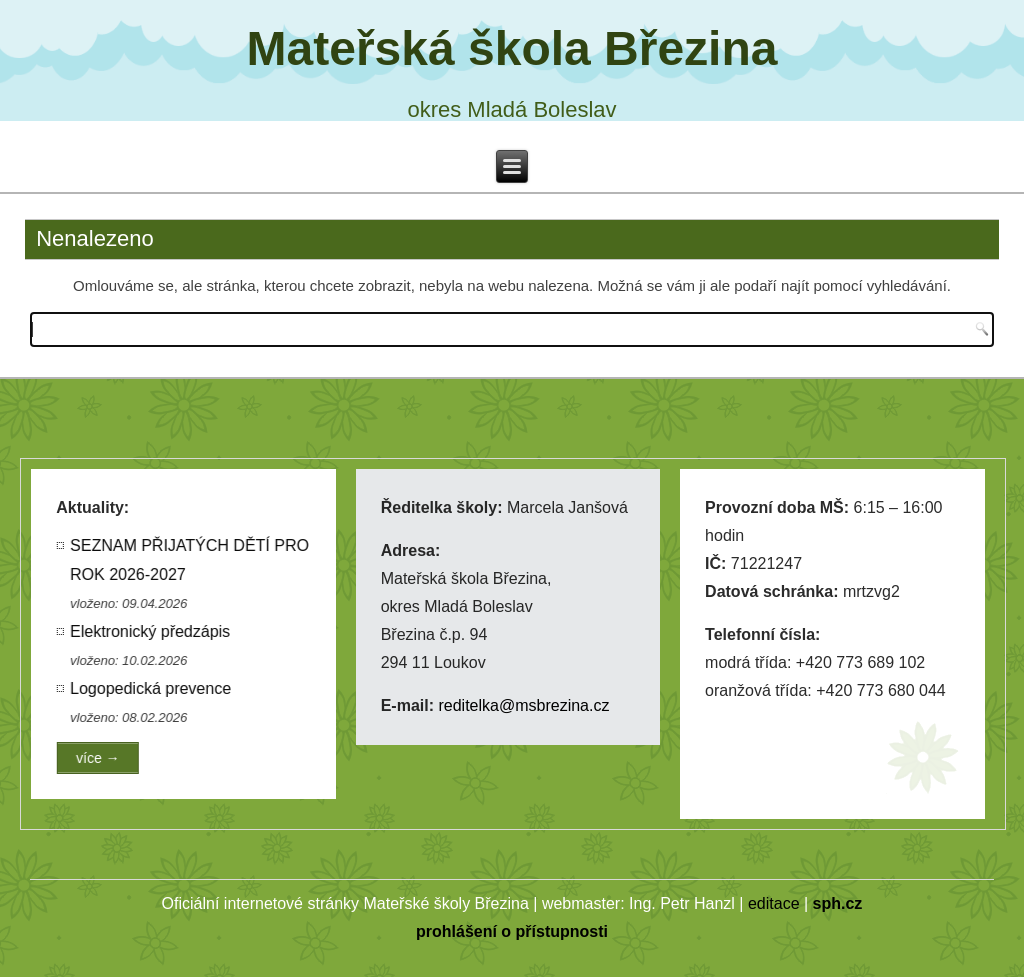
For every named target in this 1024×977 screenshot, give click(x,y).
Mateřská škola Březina (512, 48)
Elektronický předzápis (152, 631)
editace (774, 903)
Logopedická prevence (152, 688)
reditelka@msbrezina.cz (523, 705)
